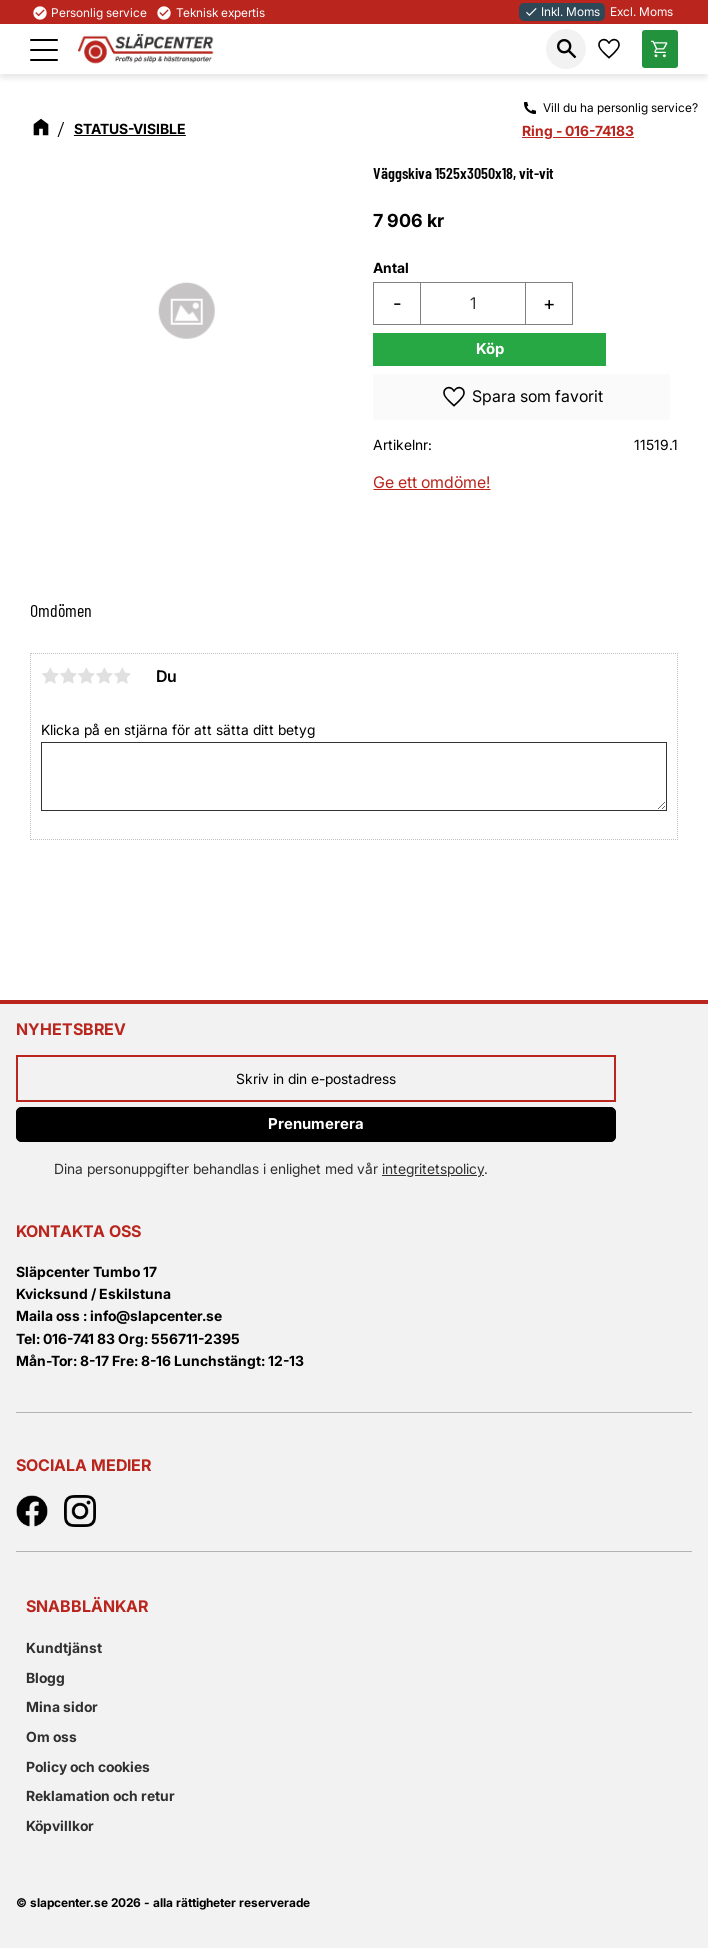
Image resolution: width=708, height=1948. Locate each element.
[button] (44, 50)
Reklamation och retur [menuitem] (100, 1795)
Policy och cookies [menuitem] (88, 1766)
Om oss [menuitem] (51, 1736)
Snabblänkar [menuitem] (87, 1606)
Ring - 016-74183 (578, 130)
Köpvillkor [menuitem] (60, 1825)
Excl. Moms (641, 11)
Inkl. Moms (562, 11)
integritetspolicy (433, 1168)
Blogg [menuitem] (45, 1677)
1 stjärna (50, 676)
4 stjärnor (104, 676)
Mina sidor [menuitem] (62, 1706)
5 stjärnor (122, 676)
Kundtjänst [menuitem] (64, 1647)
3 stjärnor (86, 676)
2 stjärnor (68, 676)
